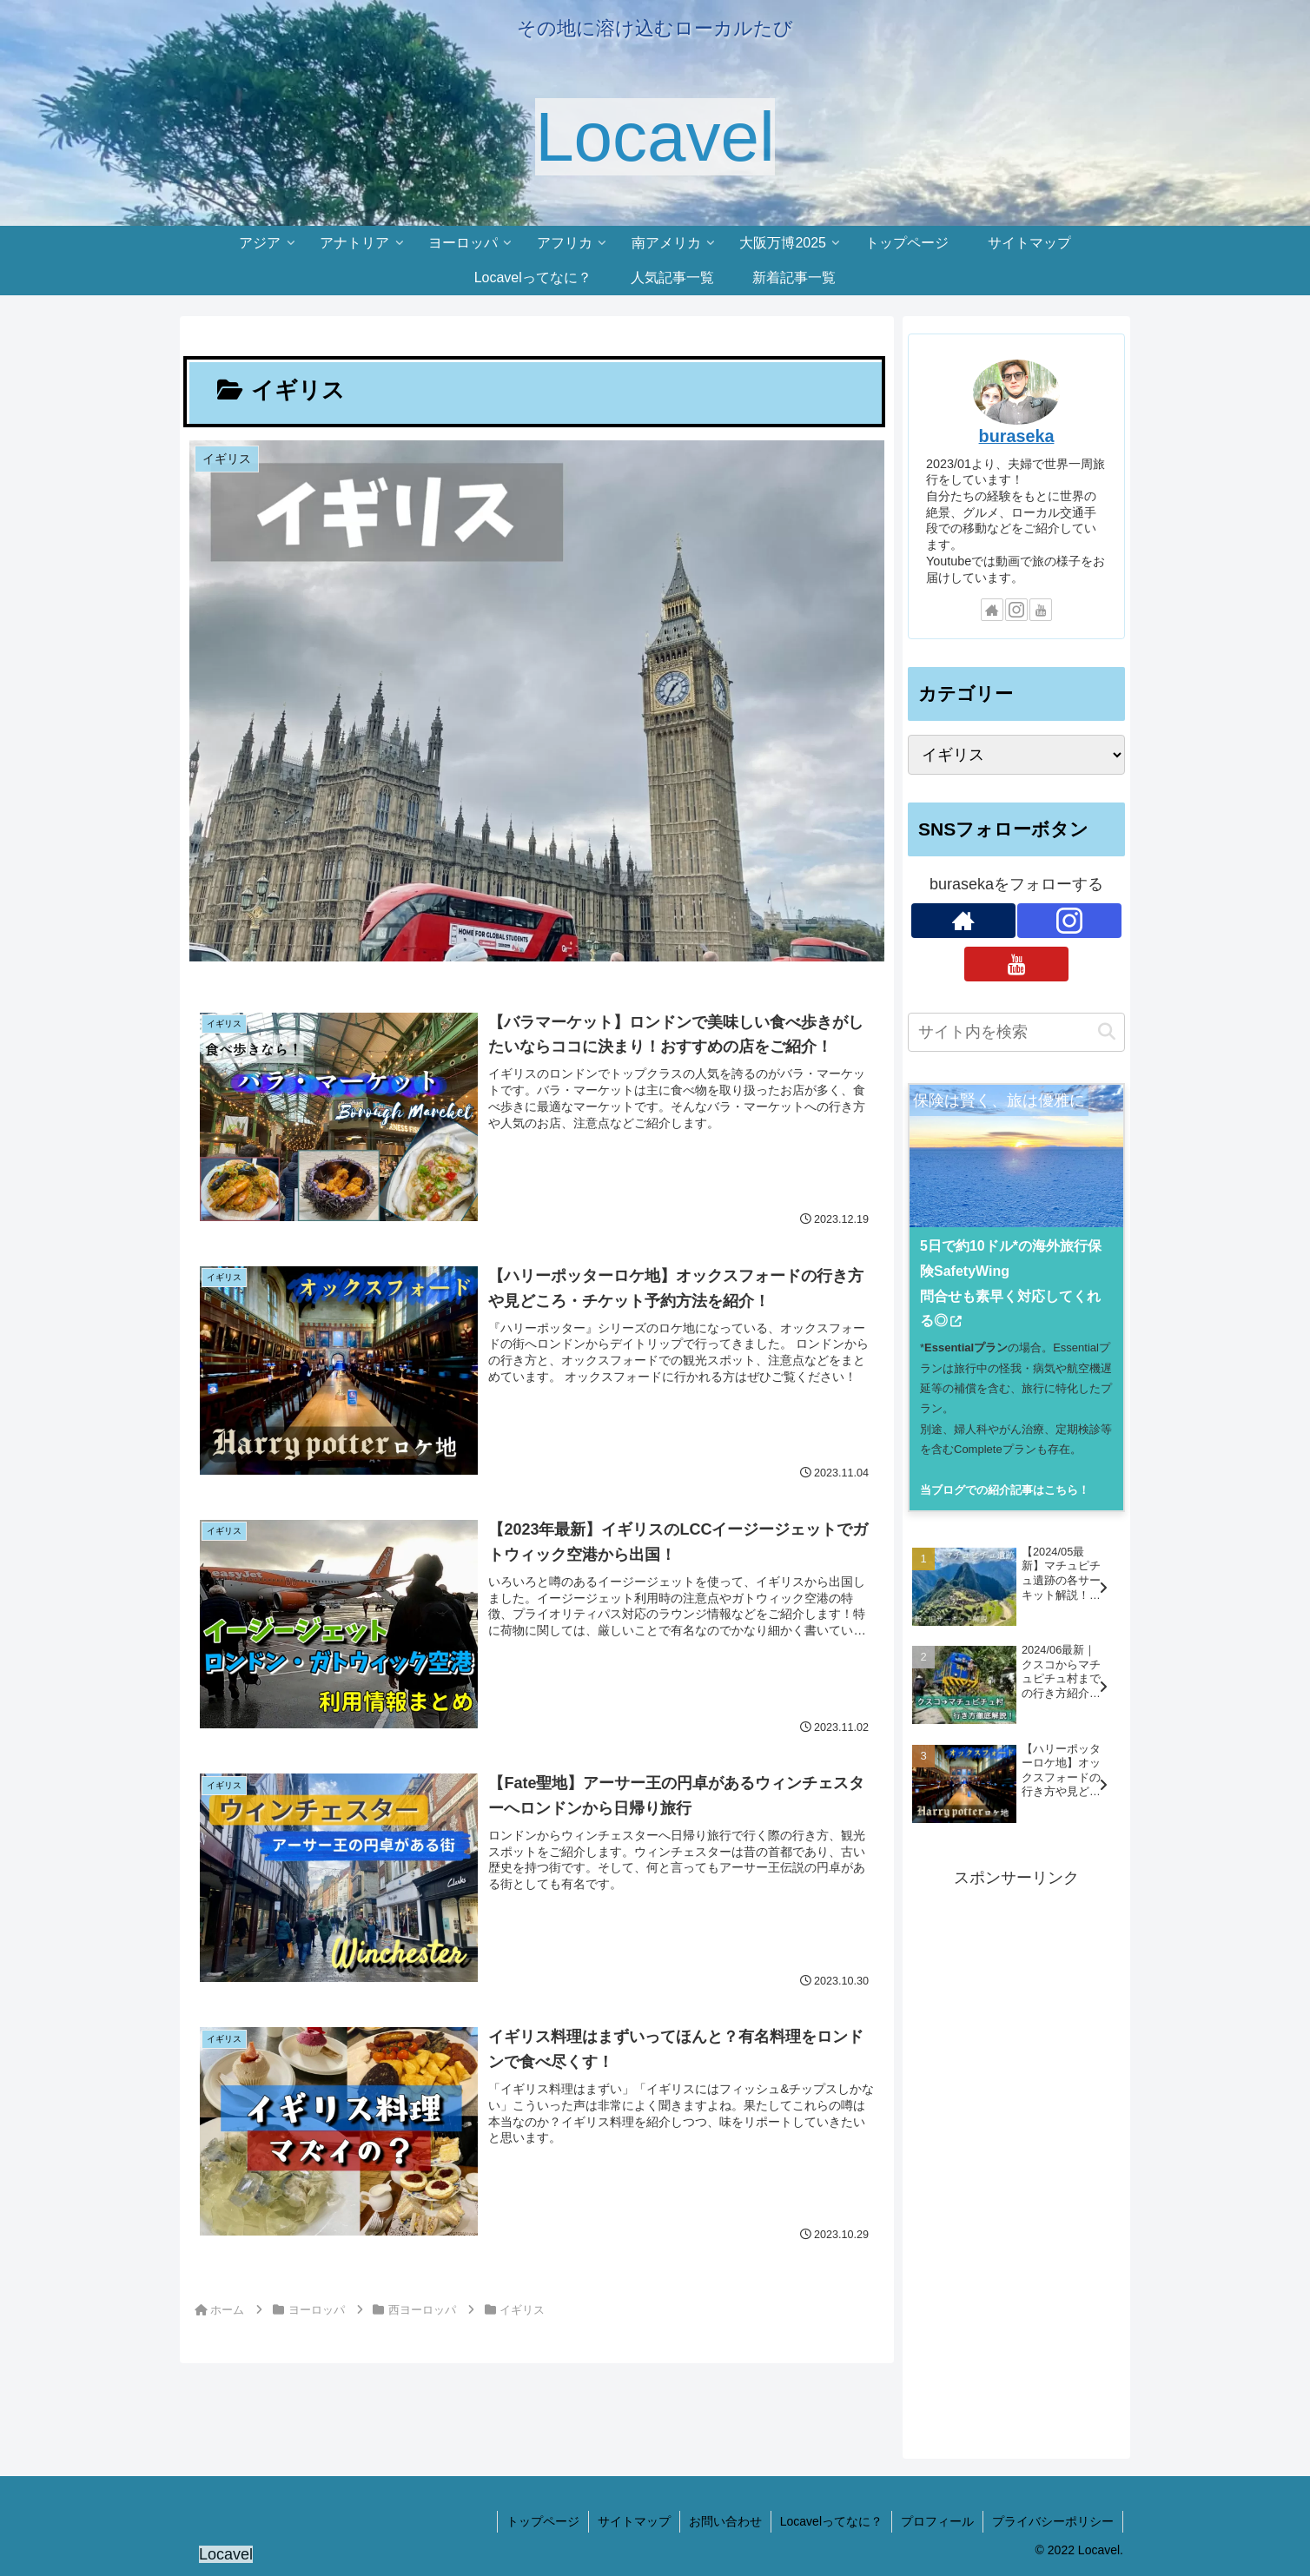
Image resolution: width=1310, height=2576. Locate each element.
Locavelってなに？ (831, 2521)
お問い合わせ (725, 2521)
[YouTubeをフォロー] (1040, 609)
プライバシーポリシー (1053, 2521)
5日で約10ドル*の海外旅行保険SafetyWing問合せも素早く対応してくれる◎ (1011, 1283)
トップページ (542, 2521)
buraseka (1017, 436)
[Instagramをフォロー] (1016, 609)
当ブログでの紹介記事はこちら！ (1004, 1489)
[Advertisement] (1016, 2153)
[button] (1106, 1032)
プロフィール (937, 2521)
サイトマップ (634, 2521)
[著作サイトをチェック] (992, 609)
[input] (1016, 1032)
